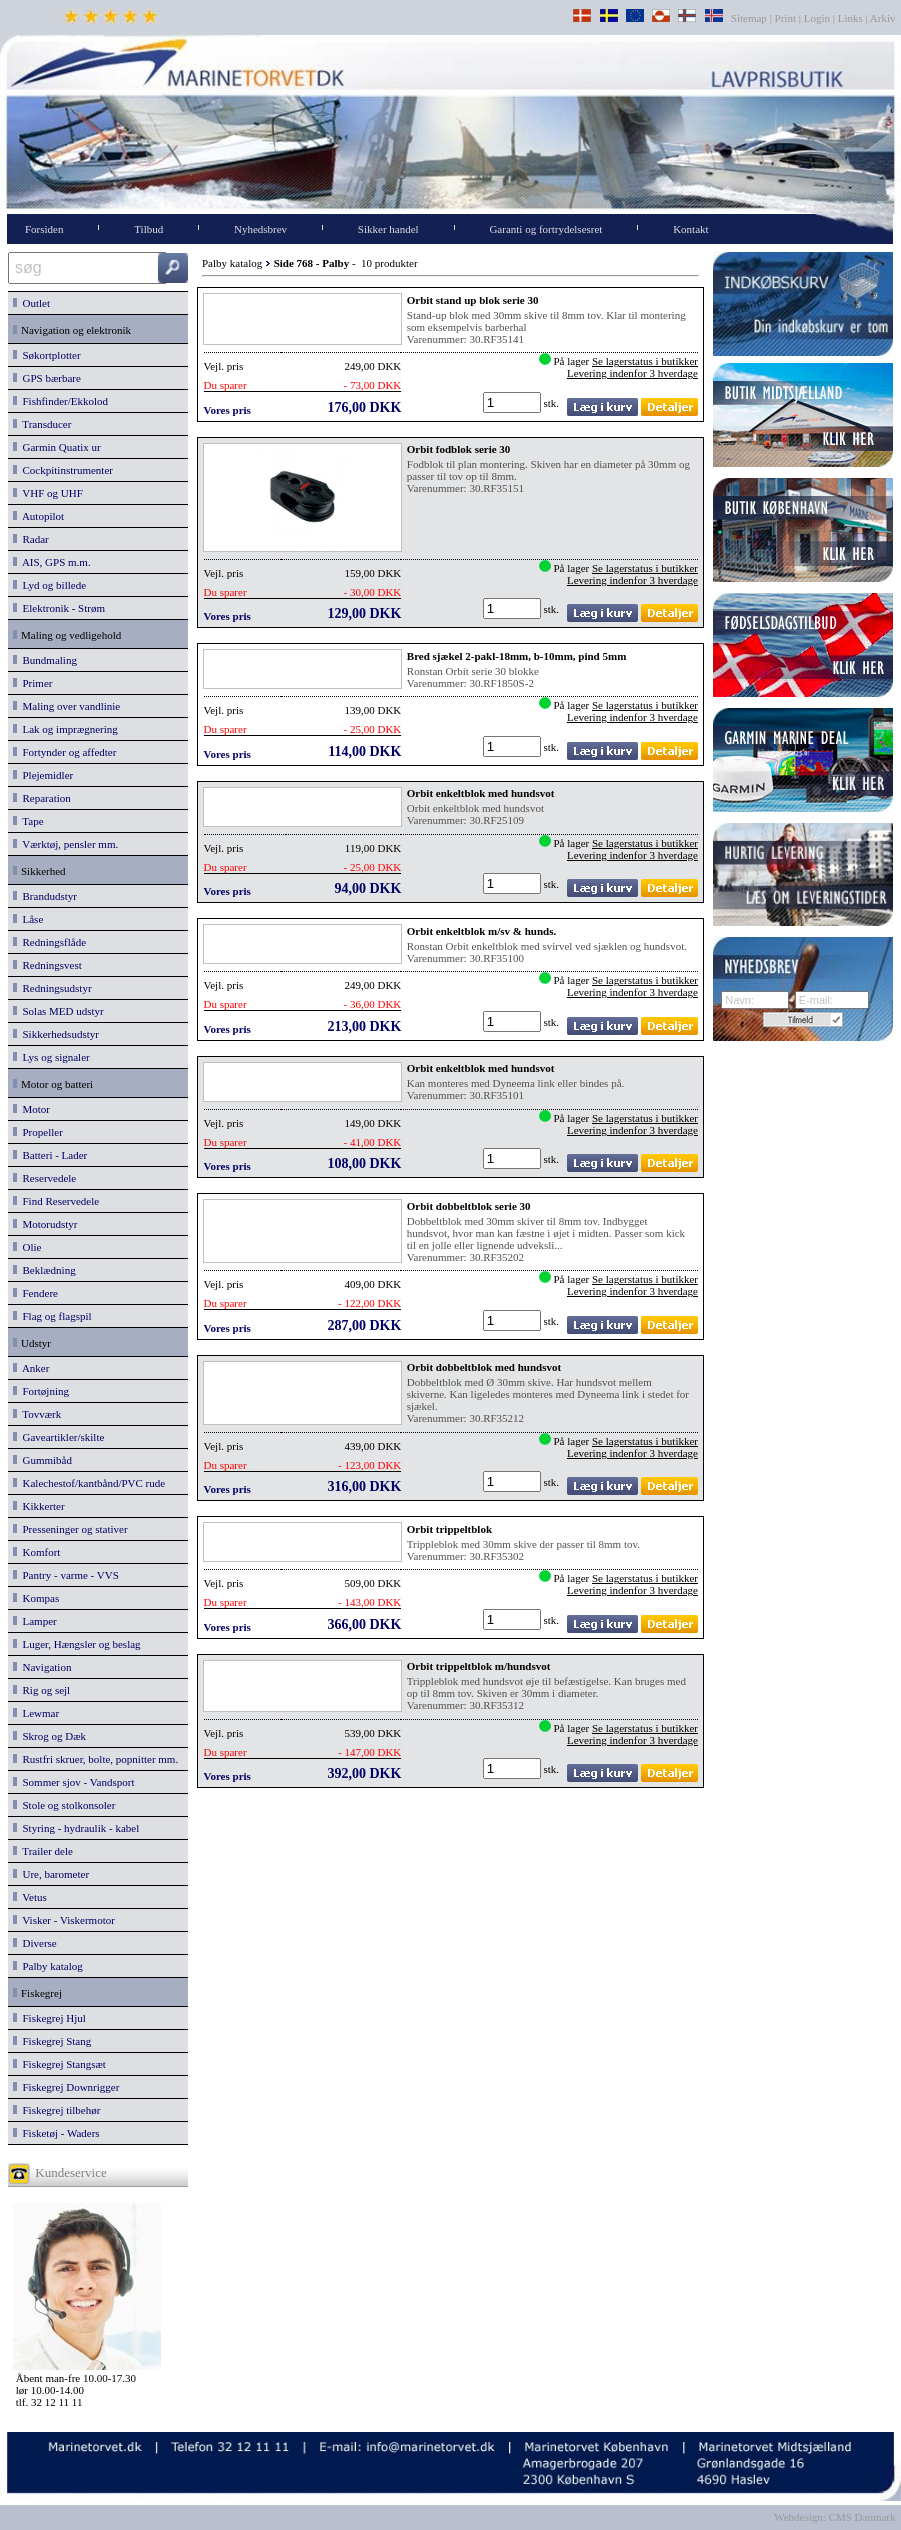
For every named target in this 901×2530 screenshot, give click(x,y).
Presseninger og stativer (70, 1529)
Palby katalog (48, 1966)
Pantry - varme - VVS (66, 1575)
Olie (27, 1247)
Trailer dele (43, 1851)
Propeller (38, 1132)
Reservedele (44, 1178)
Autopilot (38, 516)
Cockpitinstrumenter (63, 470)
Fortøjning (41, 1391)
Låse (28, 919)
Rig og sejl (41, 1690)
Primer (32, 683)
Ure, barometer (51, 1874)
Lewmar (36, 1713)
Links (850, 18)
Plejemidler (43, 775)
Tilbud (148, 229)
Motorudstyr (45, 1224)
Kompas (36, 1598)
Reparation (42, 798)
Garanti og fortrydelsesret (545, 229)
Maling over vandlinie (66, 706)
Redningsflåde (49, 942)
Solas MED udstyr (58, 1011)
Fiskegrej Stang (52, 2041)
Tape (28, 821)
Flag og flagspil (52, 1316)
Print (785, 18)
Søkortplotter (47, 355)
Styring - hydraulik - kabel (76, 1828)
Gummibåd (42, 1460)
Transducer (42, 424)
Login (817, 18)
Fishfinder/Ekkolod (60, 401)
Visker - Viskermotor (64, 1920)
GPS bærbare (47, 378)
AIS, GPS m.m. (52, 562)
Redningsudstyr (52, 988)
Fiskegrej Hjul (49, 2018)
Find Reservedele (56, 1201)
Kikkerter (39, 1506)
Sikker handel (388, 229)
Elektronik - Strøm (59, 608)
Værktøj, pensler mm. (65, 844)
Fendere (35, 1293)
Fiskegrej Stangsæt (59, 2064)
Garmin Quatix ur (57, 447)
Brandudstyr (45, 896)
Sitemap (750, 18)
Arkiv (883, 18)
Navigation (42, 1667)
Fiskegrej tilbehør (56, 2110)
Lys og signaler (51, 1057)
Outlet (31, 303)
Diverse (35, 1943)
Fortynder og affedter (64, 752)
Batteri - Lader (50, 1155)
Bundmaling (45, 660)
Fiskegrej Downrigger (66, 2087)
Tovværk (37, 1414)
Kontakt (690, 229)
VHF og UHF (48, 493)
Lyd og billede (49, 585)
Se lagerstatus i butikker (645, 361)
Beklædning (44, 1270)
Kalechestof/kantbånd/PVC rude (89, 1483)
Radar (31, 539)
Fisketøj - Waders (56, 2133)
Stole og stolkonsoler (64, 1805)
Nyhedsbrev (260, 229)
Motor (31, 1109)
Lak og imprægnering (65, 729)
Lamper (35, 1621)
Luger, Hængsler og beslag (77, 1644)
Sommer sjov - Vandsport (73, 1782)
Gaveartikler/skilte (58, 1437)
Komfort (36, 1552)
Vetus (30, 1897)
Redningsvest (47, 965)
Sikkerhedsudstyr (56, 1034)
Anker (31, 1368)
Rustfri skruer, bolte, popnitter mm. (95, 1759)
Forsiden (44, 229)
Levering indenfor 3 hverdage (632, 373)
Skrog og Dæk (49, 1736)
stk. (553, 403)
